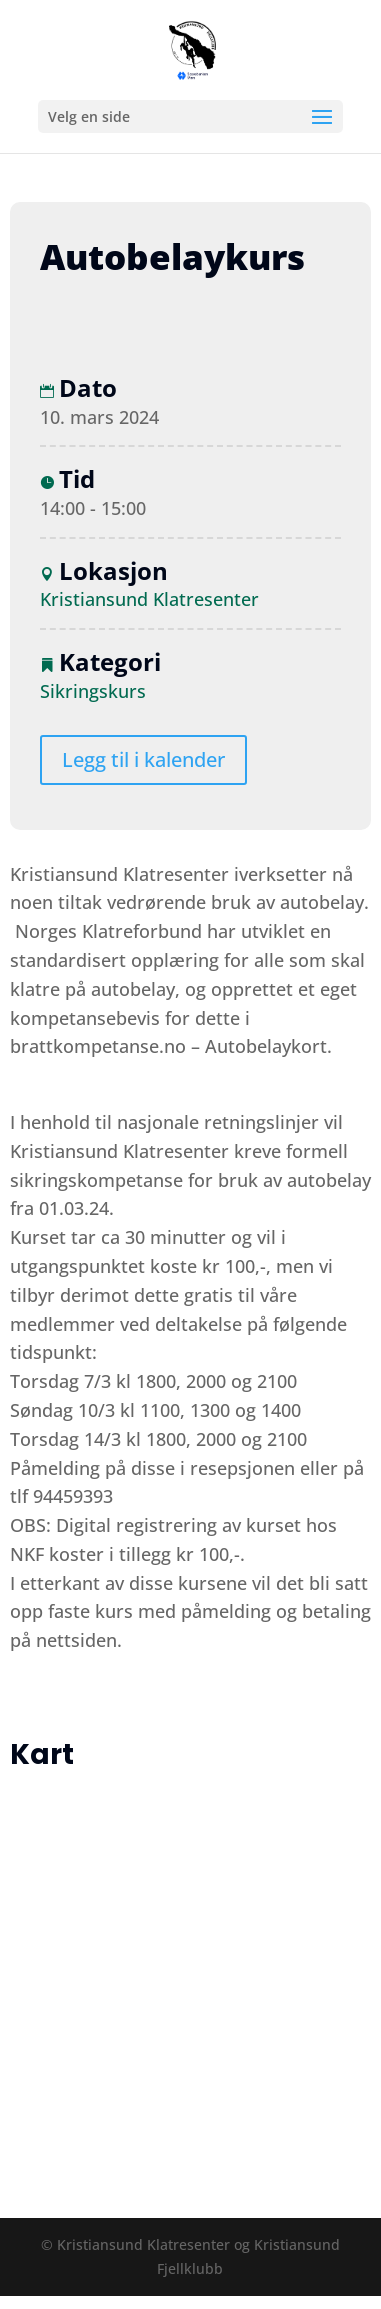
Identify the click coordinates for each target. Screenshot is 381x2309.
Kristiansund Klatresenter (149, 599)
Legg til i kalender (143, 759)
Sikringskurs (93, 691)
